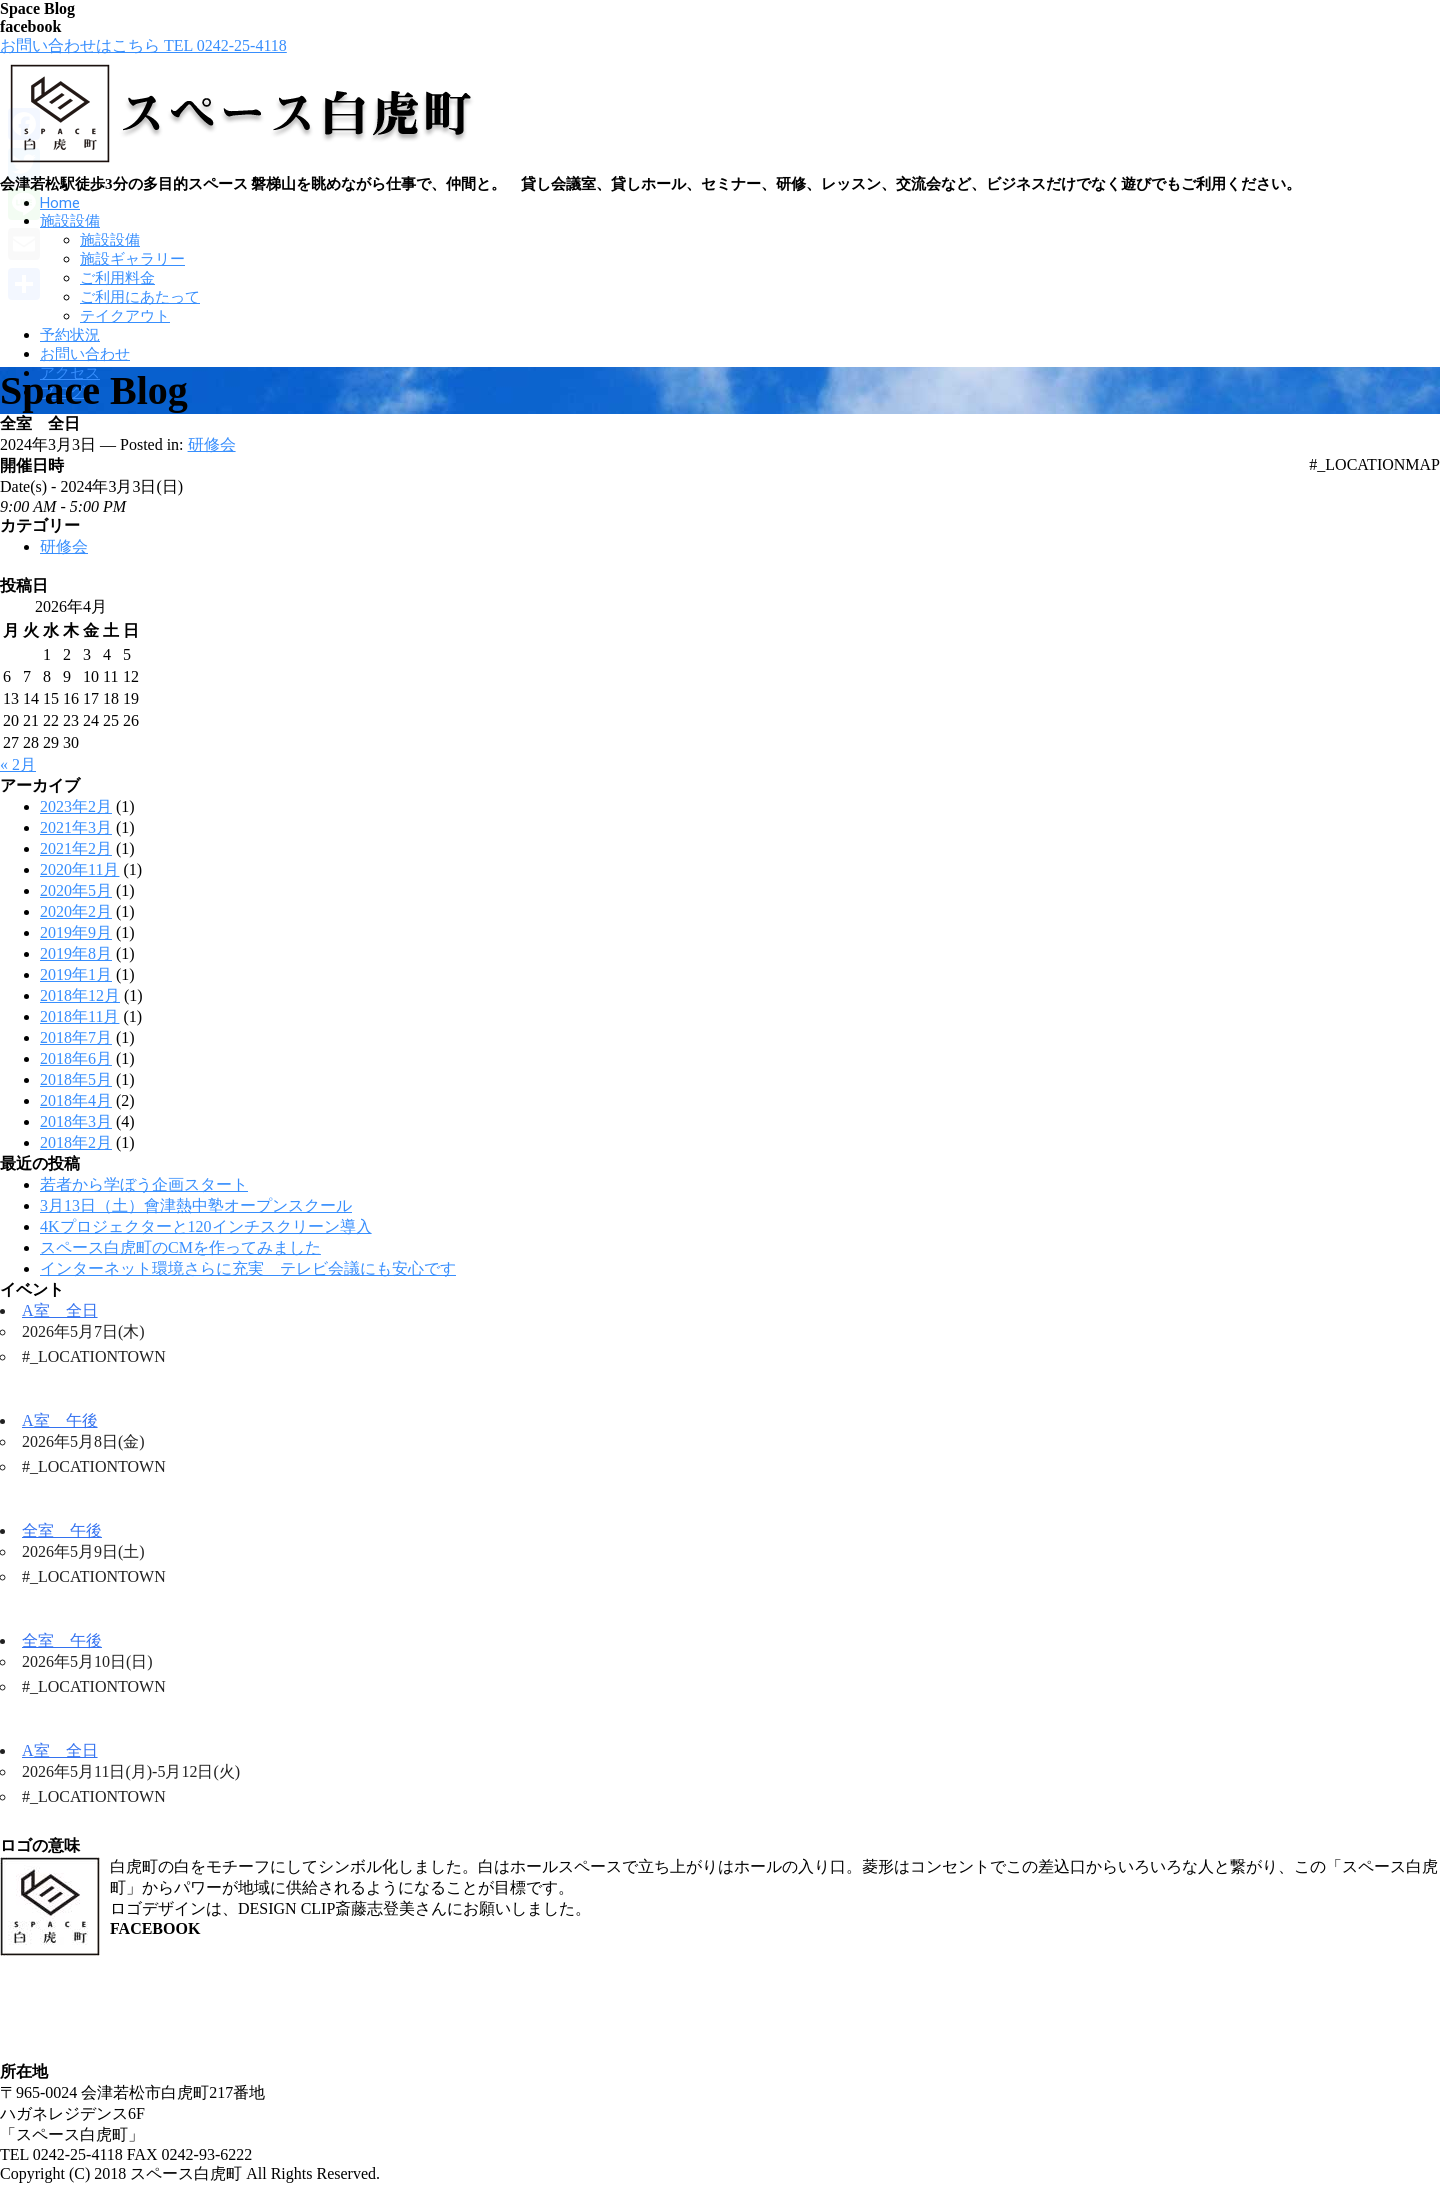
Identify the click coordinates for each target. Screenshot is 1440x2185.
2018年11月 (79, 1016)
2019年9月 (76, 932)
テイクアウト (125, 316)
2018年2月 (76, 1142)
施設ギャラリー (132, 259)
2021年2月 (76, 848)
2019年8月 (76, 953)
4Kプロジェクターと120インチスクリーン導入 (206, 1226)
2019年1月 (76, 974)
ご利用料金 (117, 278)
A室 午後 (60, 1420)
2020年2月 (76, 911)
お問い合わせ (85, 354)
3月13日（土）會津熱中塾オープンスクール (196, 1205)
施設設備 (70, 221)
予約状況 (70, 335)
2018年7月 (76, 1037)
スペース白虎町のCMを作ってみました (180, 1247)
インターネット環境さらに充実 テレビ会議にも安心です (248, 1268)
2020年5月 (76, 890)
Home (60, 203)
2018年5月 (76, 1079)
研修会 (212, 444)
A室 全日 (60, 1310)
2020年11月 (79, 869)
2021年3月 (76, 827)
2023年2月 (76, 806)
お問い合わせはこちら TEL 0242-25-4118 (143, 45)
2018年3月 (76, 1121)
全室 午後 (62, 1530)
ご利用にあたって (140, 297)
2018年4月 (76, 1100)
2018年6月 (76, 1058)
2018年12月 (80, 995)
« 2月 (18, 764)
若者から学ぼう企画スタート (144, 1184)
